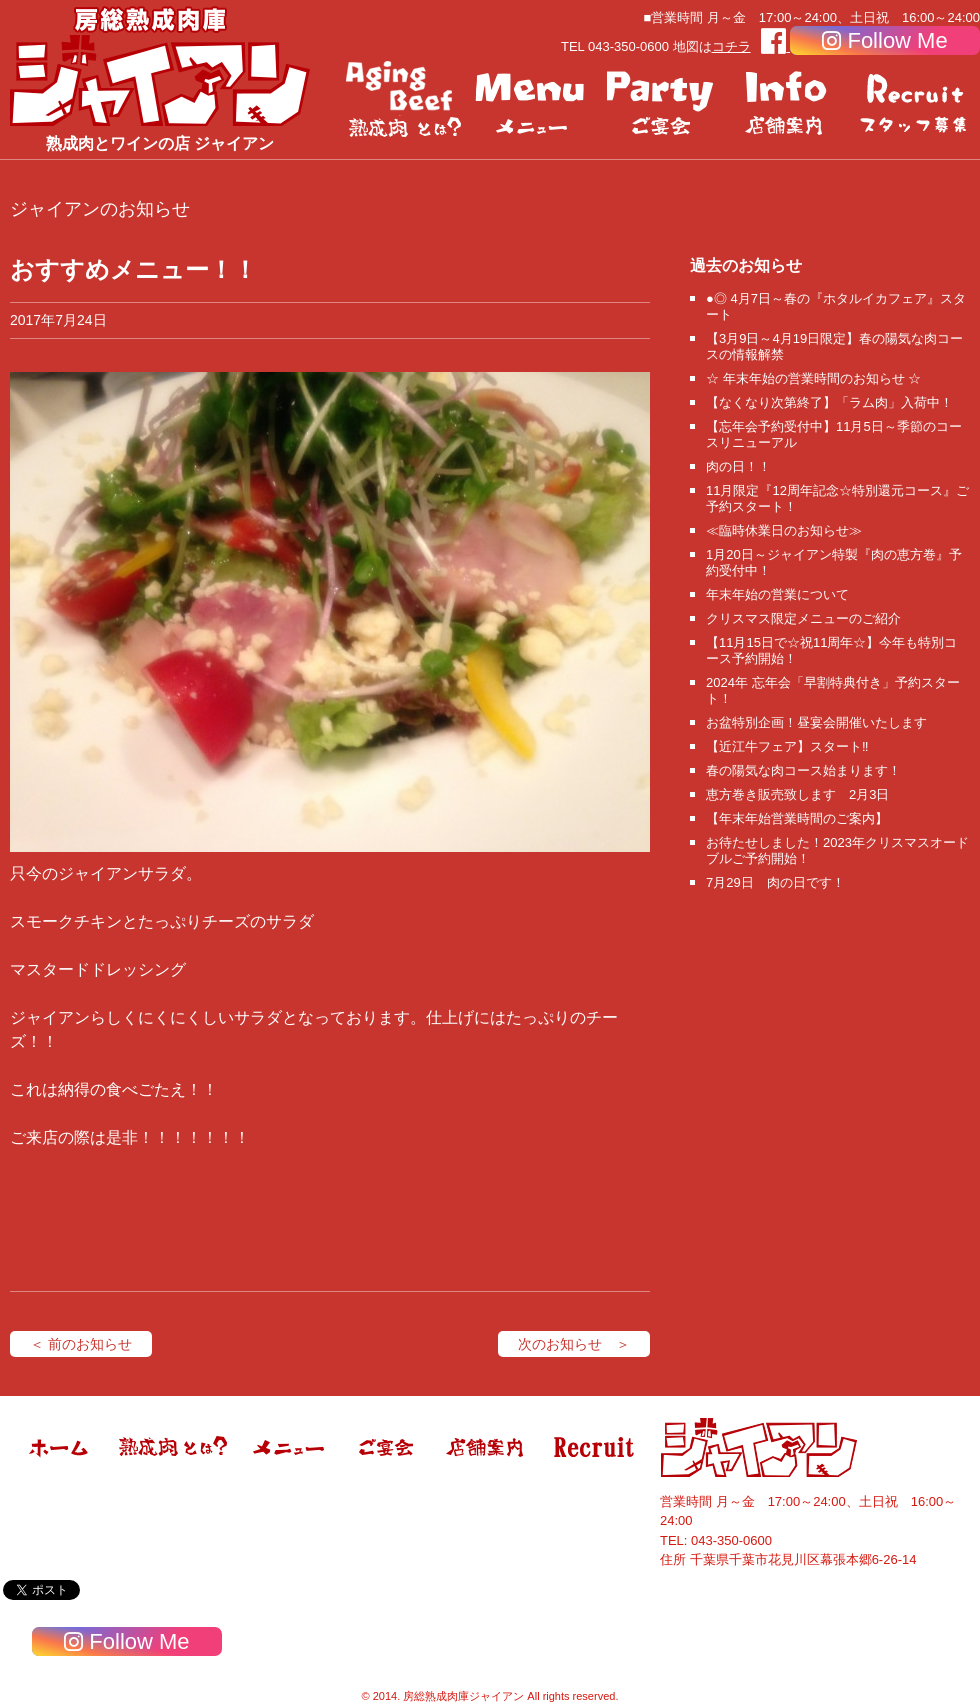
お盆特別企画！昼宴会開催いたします (816, 722)
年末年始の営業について (777, 594)
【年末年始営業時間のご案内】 (797, 818)
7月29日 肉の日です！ (775, 882)
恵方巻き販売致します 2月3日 (797, 794)
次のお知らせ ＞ (574, 1344)
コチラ (731, 46)
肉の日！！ (738, 466)
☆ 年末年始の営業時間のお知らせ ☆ (813, 378)
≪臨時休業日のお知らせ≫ (784, 530)
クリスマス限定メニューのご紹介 (803, 618)
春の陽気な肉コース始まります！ (803, 770)
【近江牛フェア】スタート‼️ (787, 746)
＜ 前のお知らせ (81, 1344)
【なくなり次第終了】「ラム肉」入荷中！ (829, 402)
